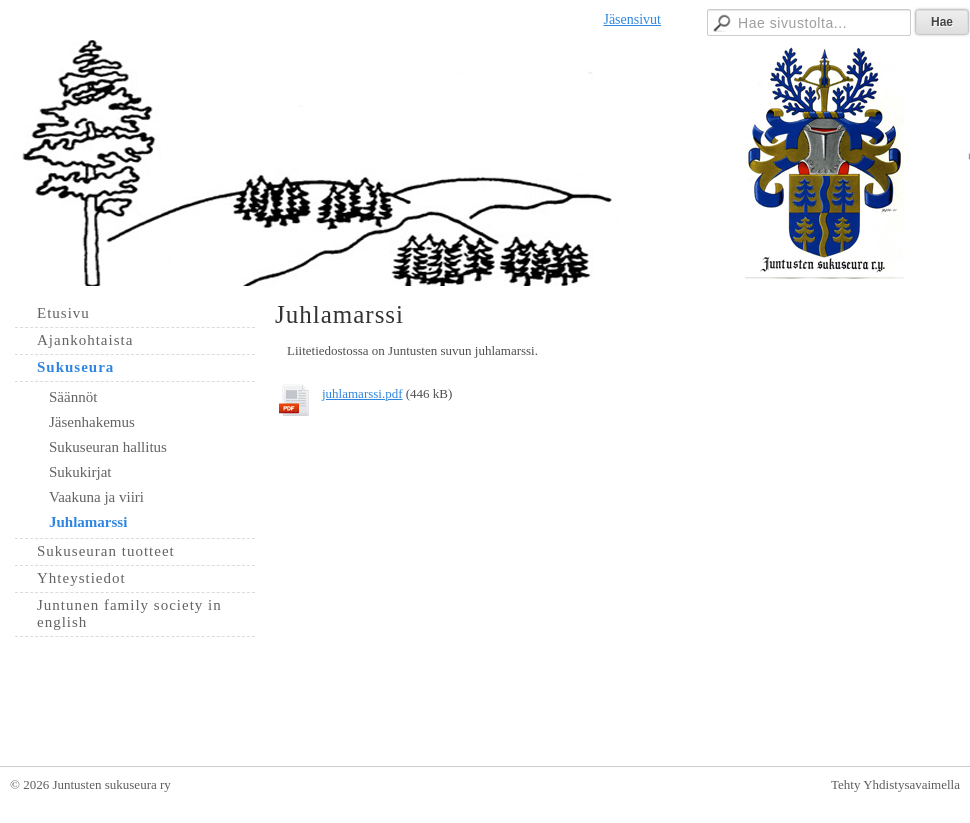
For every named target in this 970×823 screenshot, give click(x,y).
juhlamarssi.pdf (362, 393)
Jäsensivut (632, 19)
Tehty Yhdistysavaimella (895, 784)
